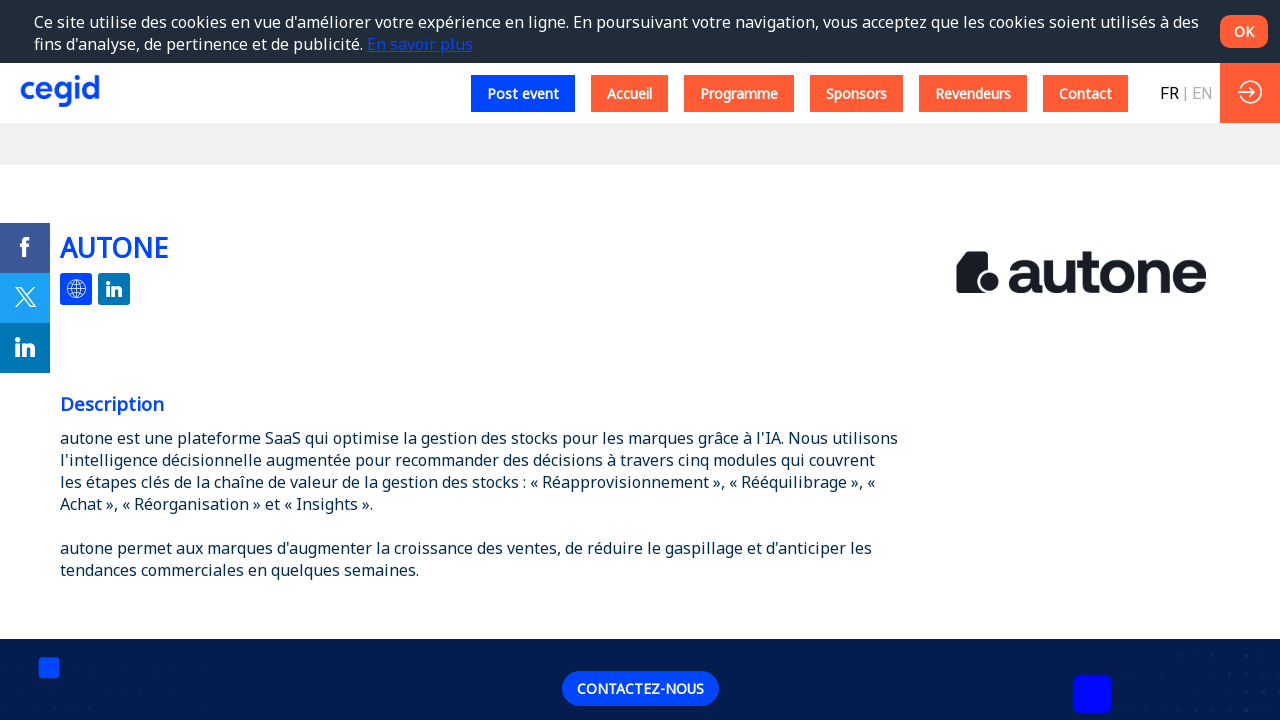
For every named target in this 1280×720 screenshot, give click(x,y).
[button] (523, 93)
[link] (25, 248)
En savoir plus (420, 44)
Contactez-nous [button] (640, 688)
